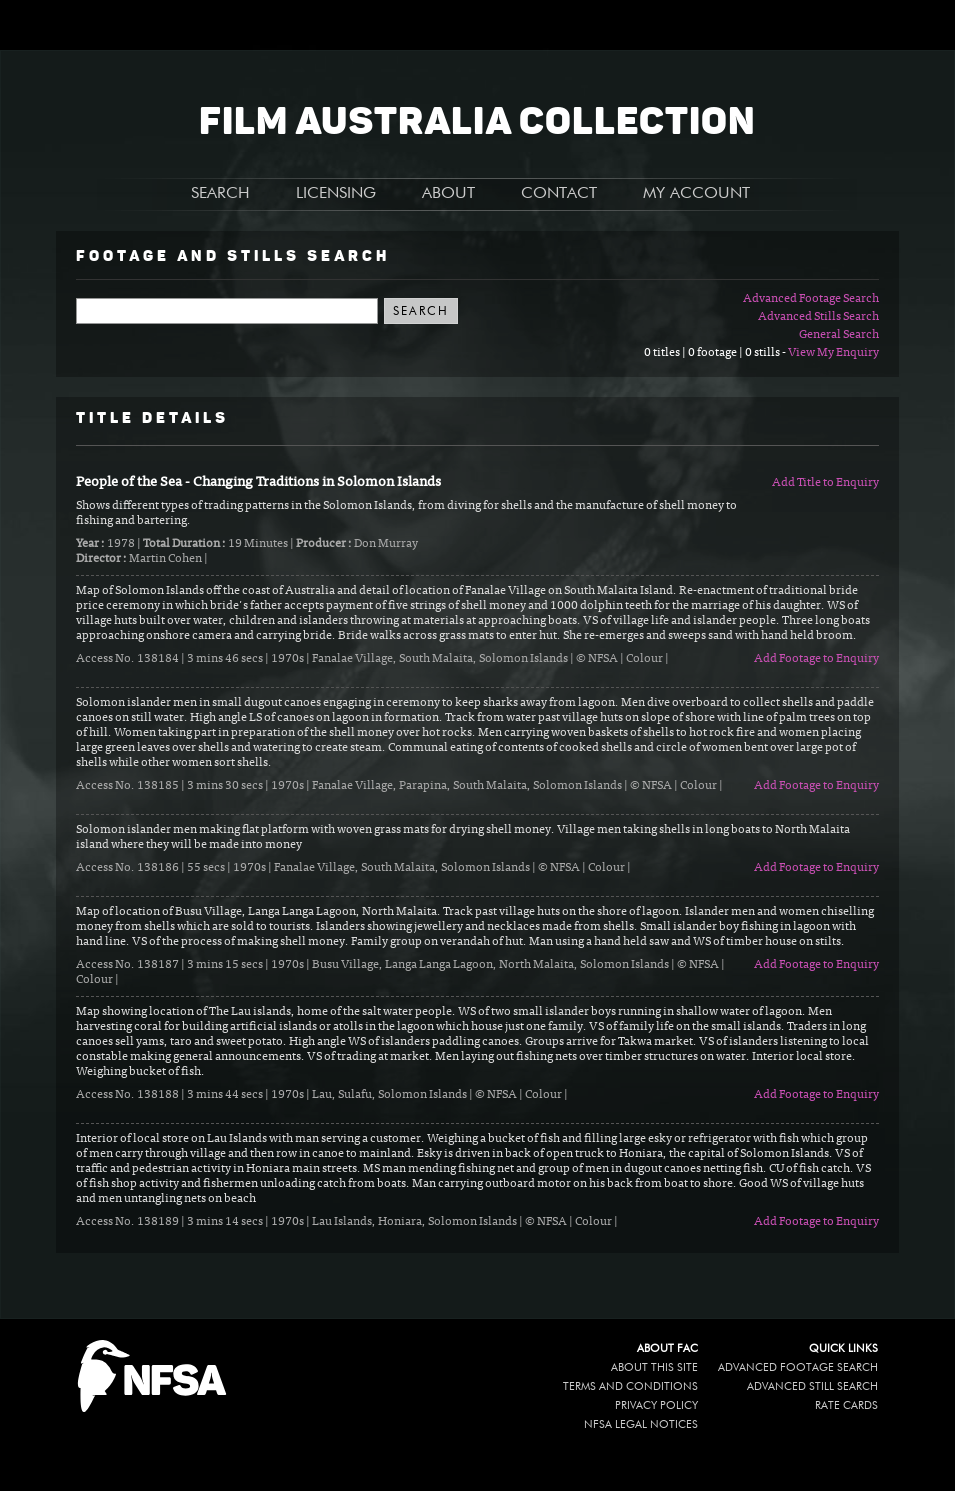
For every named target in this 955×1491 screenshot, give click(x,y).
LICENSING (336, 194)
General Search (839, 335)
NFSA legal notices (641, 1424)
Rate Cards (846, 1405)
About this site (654, 1367)
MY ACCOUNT (696, 194)
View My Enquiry (833, 353)
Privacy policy (656, 1405)
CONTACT (559, 194)
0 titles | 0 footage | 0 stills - (716, 353)
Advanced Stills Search (818, 317)
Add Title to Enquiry (825, 483)
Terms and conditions (630, 1386)
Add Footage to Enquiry (816, 659)
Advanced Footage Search (811, 299)
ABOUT (448, 194)
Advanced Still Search (812, 1386)
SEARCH (220, 194)
